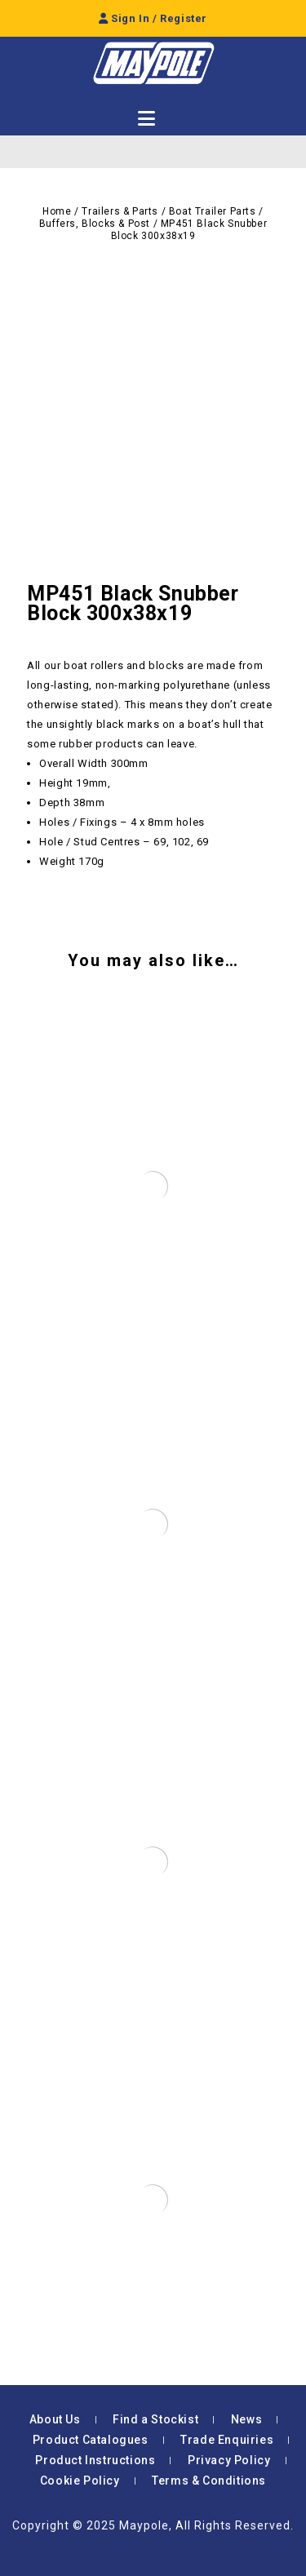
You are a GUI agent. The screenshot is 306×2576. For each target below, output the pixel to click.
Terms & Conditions (209, 2480)
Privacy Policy (229, 2460)
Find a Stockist (155, 2419)
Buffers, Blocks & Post (94, 223)
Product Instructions (95, 2460)
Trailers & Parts (120, 211)
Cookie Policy (80, 2480)
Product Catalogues (91, 2439)
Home (56, 211)
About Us (55, 2419)
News (246, 2419)
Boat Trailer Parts (212, 211)
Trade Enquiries (226, 2439)
